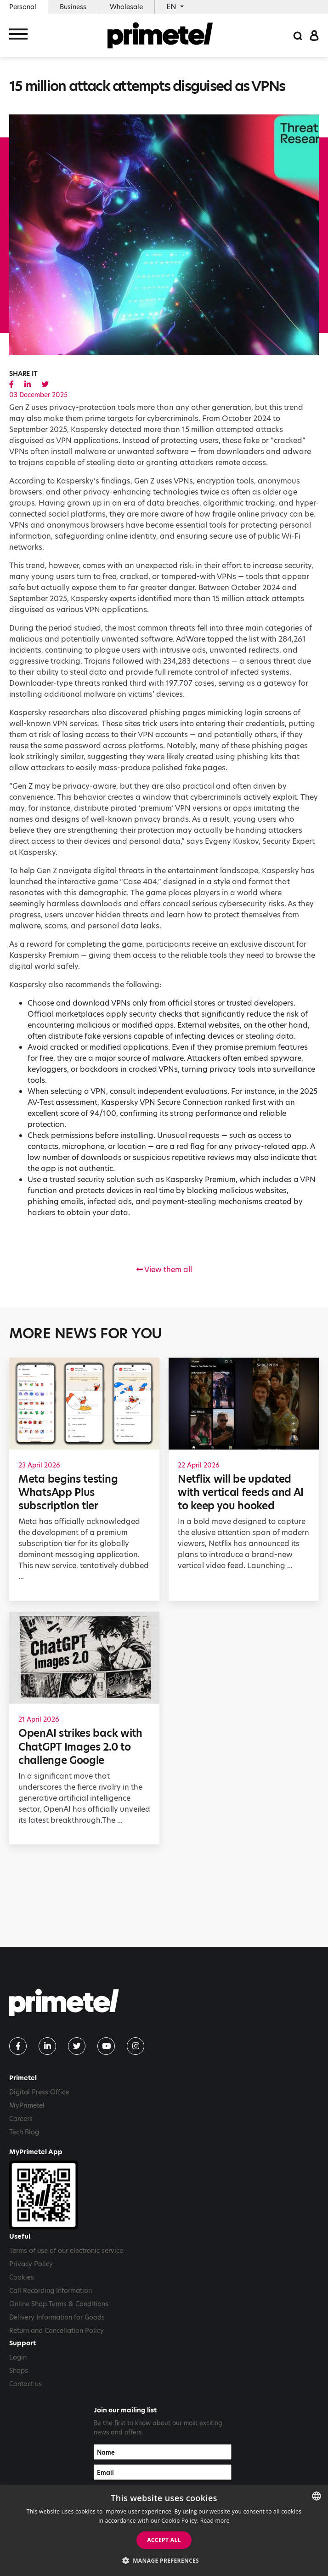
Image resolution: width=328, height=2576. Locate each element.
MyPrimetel (27, 2105)
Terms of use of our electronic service (66, 2250)
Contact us (25, 2383)
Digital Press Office (39, 2092)
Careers (21, 2118)
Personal (22, 6)
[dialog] (164, 2530)
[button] (164, 2560)
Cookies (21, 2277)
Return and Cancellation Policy (56, 2330)
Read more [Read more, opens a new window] (215, 2521)
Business (73, 6)
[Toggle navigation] (18, 35)
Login (18, 2357)
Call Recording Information (50, 2290)
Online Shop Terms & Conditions (58, 2304)
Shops (18, 2370)
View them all (164, 1269)
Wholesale (126, 6)
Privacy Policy (31, 2264)
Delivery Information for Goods (57, 2317)
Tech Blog (24, 2132)
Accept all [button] (164, 2540)
